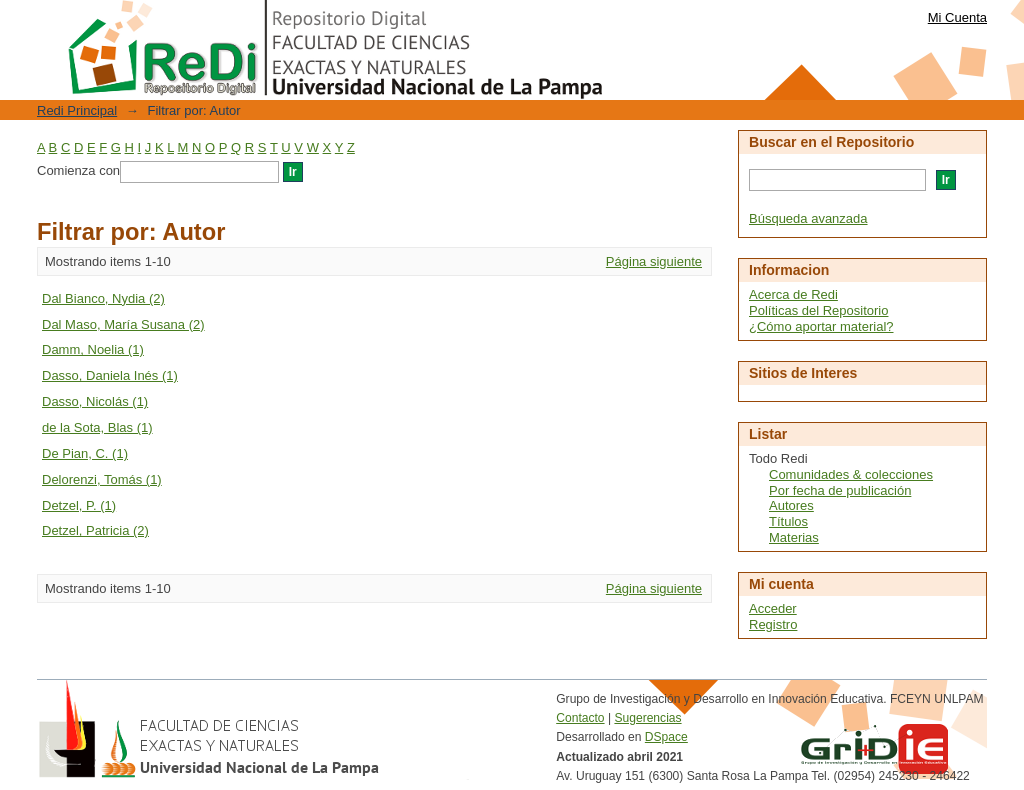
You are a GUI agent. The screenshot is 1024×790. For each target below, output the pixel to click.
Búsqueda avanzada (808, 218)
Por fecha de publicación (840, 490)
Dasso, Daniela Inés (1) (110, 375)
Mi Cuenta (957, 17)
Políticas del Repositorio (818, 310)
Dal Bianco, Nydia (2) (103, 298)
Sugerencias (647, 718)
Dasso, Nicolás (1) (95, 401)
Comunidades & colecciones (851, 474)
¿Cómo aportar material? (821, 326)
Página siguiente (654, 261)
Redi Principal (77, 110)
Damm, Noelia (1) (93, 349)
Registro (773, 624)
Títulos (788, 521)
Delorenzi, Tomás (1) (102, 479)
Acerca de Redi (793, 294)
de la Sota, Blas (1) (97, 427)
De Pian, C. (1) (85, 453)
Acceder (773, 608)
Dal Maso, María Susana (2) (123, 324)
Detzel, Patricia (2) (95, 530)
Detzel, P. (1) (79, 505)
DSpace (666, 737)
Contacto (580, 718)
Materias (794, 537)
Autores (791, 505)
